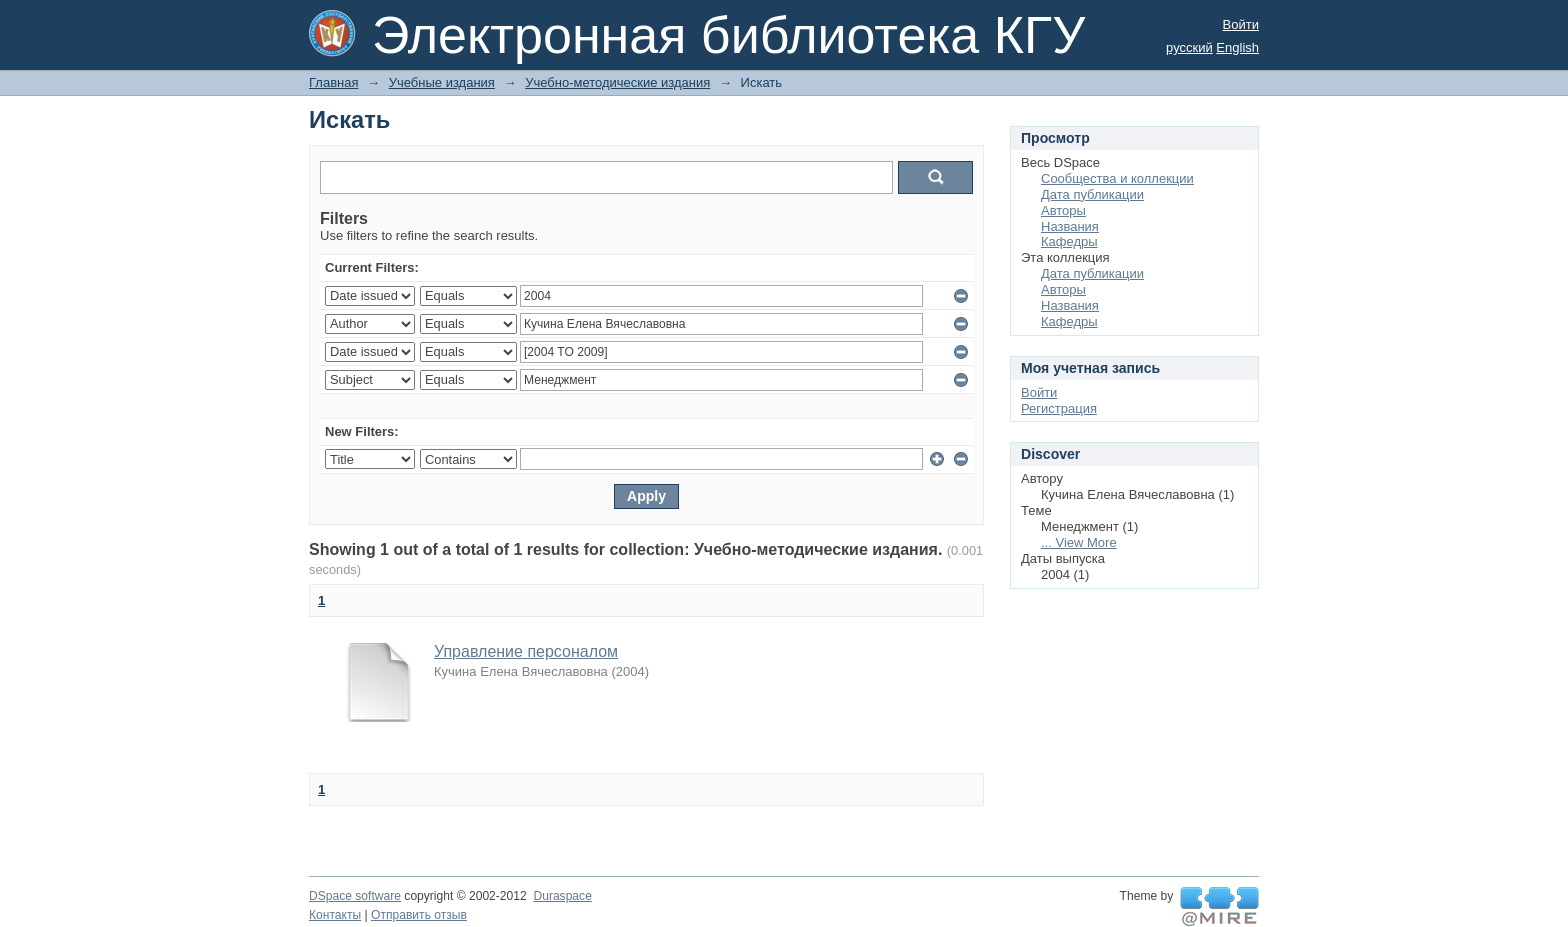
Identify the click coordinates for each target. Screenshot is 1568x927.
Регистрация (1059, 408)
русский (1189, 47)
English (1237, 47)
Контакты (335, 915)
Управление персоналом (526, 651)
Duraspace (562, 896)
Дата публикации (1092, 194)
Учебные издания (442, 82)
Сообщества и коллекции (1117, 178)
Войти (1241, 24)
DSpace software (355, 896)
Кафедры (1069, 241)
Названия (1070, 226)
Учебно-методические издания (617, 82)
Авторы (1063, 210)
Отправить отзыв (419, 915)
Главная (333, 82)
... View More (1079, 542)
